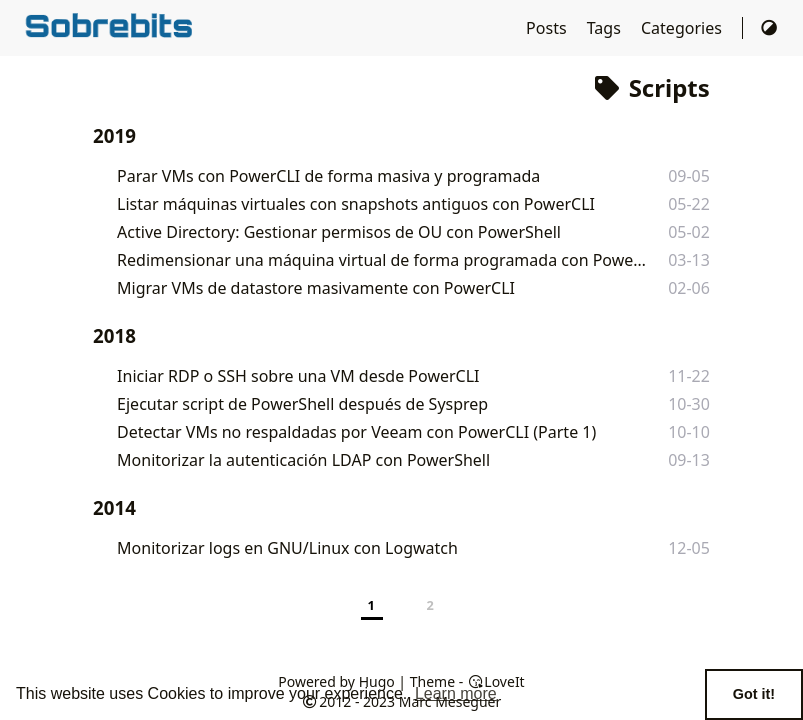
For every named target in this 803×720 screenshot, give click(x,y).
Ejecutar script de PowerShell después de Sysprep (302, 404)
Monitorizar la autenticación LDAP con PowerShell (303, 460)
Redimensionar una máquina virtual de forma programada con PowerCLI (382, 260)
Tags (606, 28)
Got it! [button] (754, 694)
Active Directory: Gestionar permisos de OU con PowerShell (339, 232)
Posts (548, 28)
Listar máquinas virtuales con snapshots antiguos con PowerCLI (356, 204)
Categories (683, 28)
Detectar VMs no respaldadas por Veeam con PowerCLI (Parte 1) (356, 432)
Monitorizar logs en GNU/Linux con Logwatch (287, 548)
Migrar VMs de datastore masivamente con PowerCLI (316, 288)
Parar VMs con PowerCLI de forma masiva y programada (328, 176)
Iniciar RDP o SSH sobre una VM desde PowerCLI (298, 376)
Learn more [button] (456, 693)
